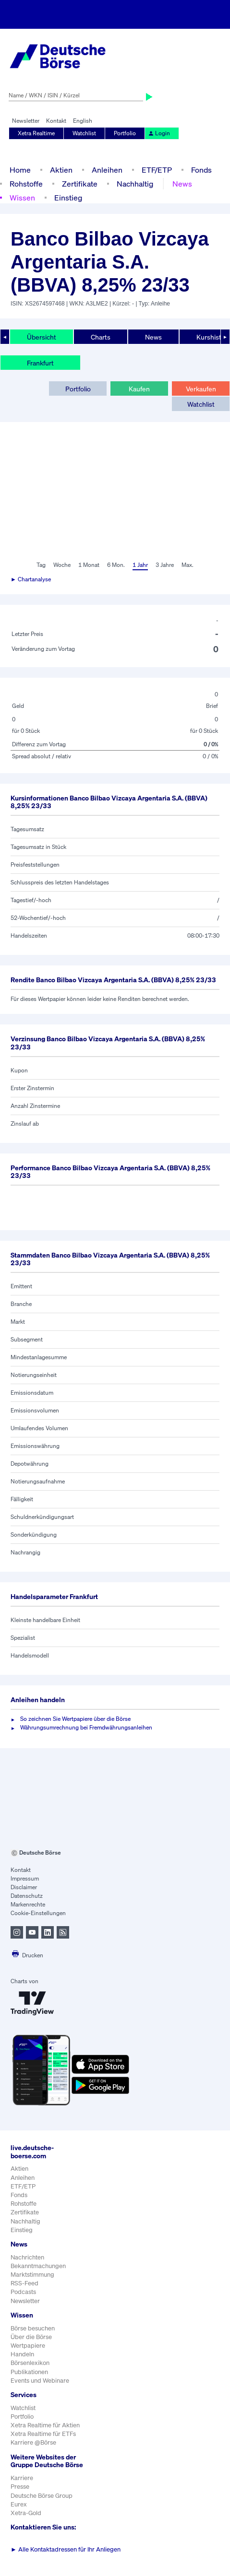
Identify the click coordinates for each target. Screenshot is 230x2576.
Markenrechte (28, 1904)
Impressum (25, 1878)
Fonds (201, 170)
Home (20, 170)
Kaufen (139, 388)
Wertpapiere (28, 2345)
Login (159, 133)
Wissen (22, 197)
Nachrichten (27, 2257)
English (82, 120)
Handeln (22, 2354)
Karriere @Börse (33, 2442)
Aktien (61, 170)
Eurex (19, 2504)
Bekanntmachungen (38, 2266)
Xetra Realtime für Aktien (45, 2425)
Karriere (22, 2478)
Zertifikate (79, 183)
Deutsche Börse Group (42, 2496)
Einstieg (68, 197)
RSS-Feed (24, 2283)
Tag (41, 564)
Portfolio (125, 133)
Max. (188, 564)
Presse (20, 2486)
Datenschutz (27, 1895)
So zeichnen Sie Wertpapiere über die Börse (75, 1718)
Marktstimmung (32, 2274)
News (182, 183)
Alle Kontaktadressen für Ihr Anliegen (66, 2549)
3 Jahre (165, 564)
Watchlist (84, 133)
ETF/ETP (157, 170)
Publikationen (29, 2372)
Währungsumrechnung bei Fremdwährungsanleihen (86, 1727)
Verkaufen (201, 388)
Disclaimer (24, 1887)
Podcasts (23, 2292)
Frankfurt (40, 362)
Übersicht (41, 336)
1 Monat (88, 564)
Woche (62, 564)
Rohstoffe (26, 183)
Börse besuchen (33, 2328)
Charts (100, 336)
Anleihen (107, 170)
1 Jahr (140, 564)
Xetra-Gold (26, 2513)
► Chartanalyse (31, 579)
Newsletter (25, 120)
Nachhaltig (135, 183)
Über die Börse (31, 2337)
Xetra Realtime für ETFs (43, 2434)
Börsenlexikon (30, 2363)
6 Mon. (116, 564)
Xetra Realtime (36, 133)
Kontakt (56, 120)
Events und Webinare (40, 2380)
